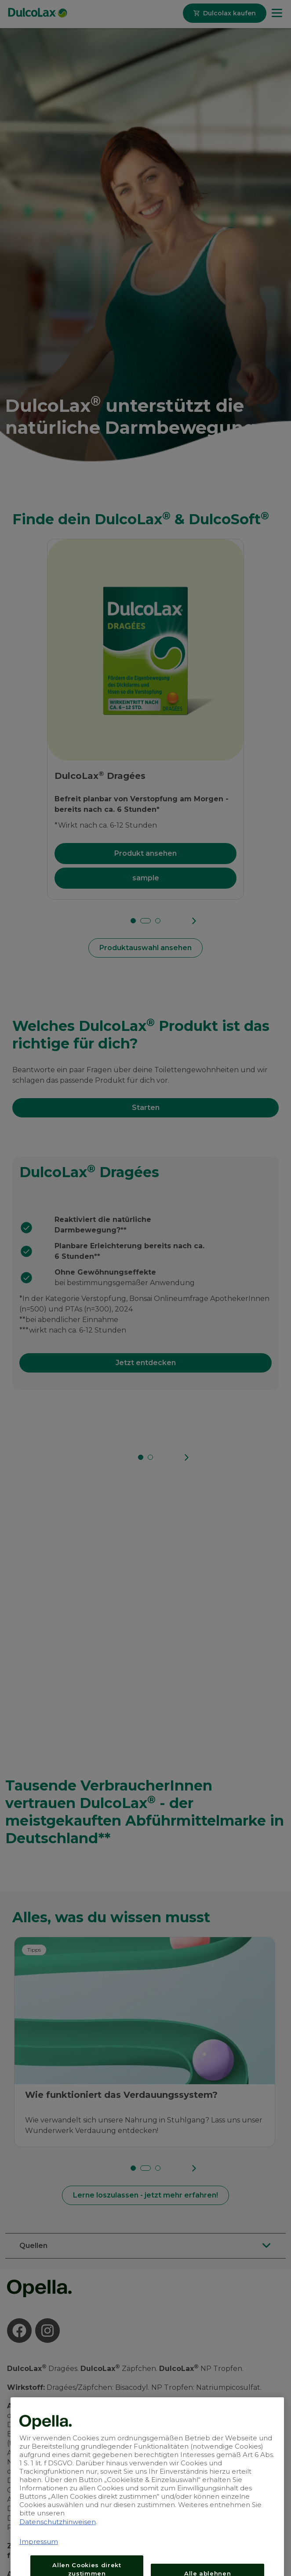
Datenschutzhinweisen (57, 2558)
